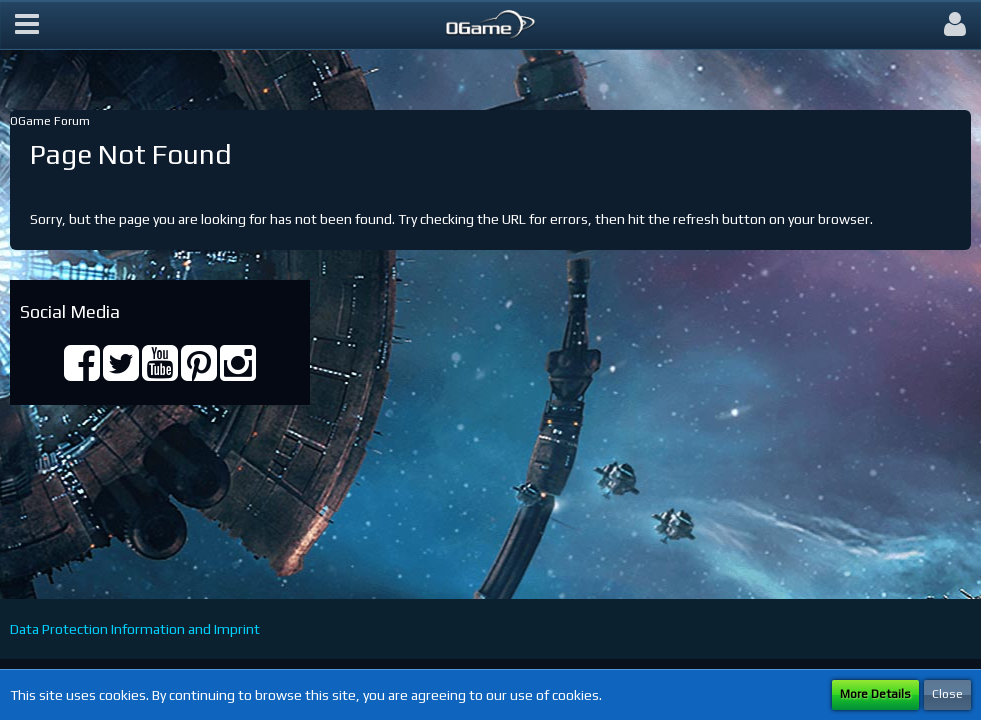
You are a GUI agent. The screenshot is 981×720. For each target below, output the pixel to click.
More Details (875, 694)
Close (947, 694)
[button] (27, 25)
